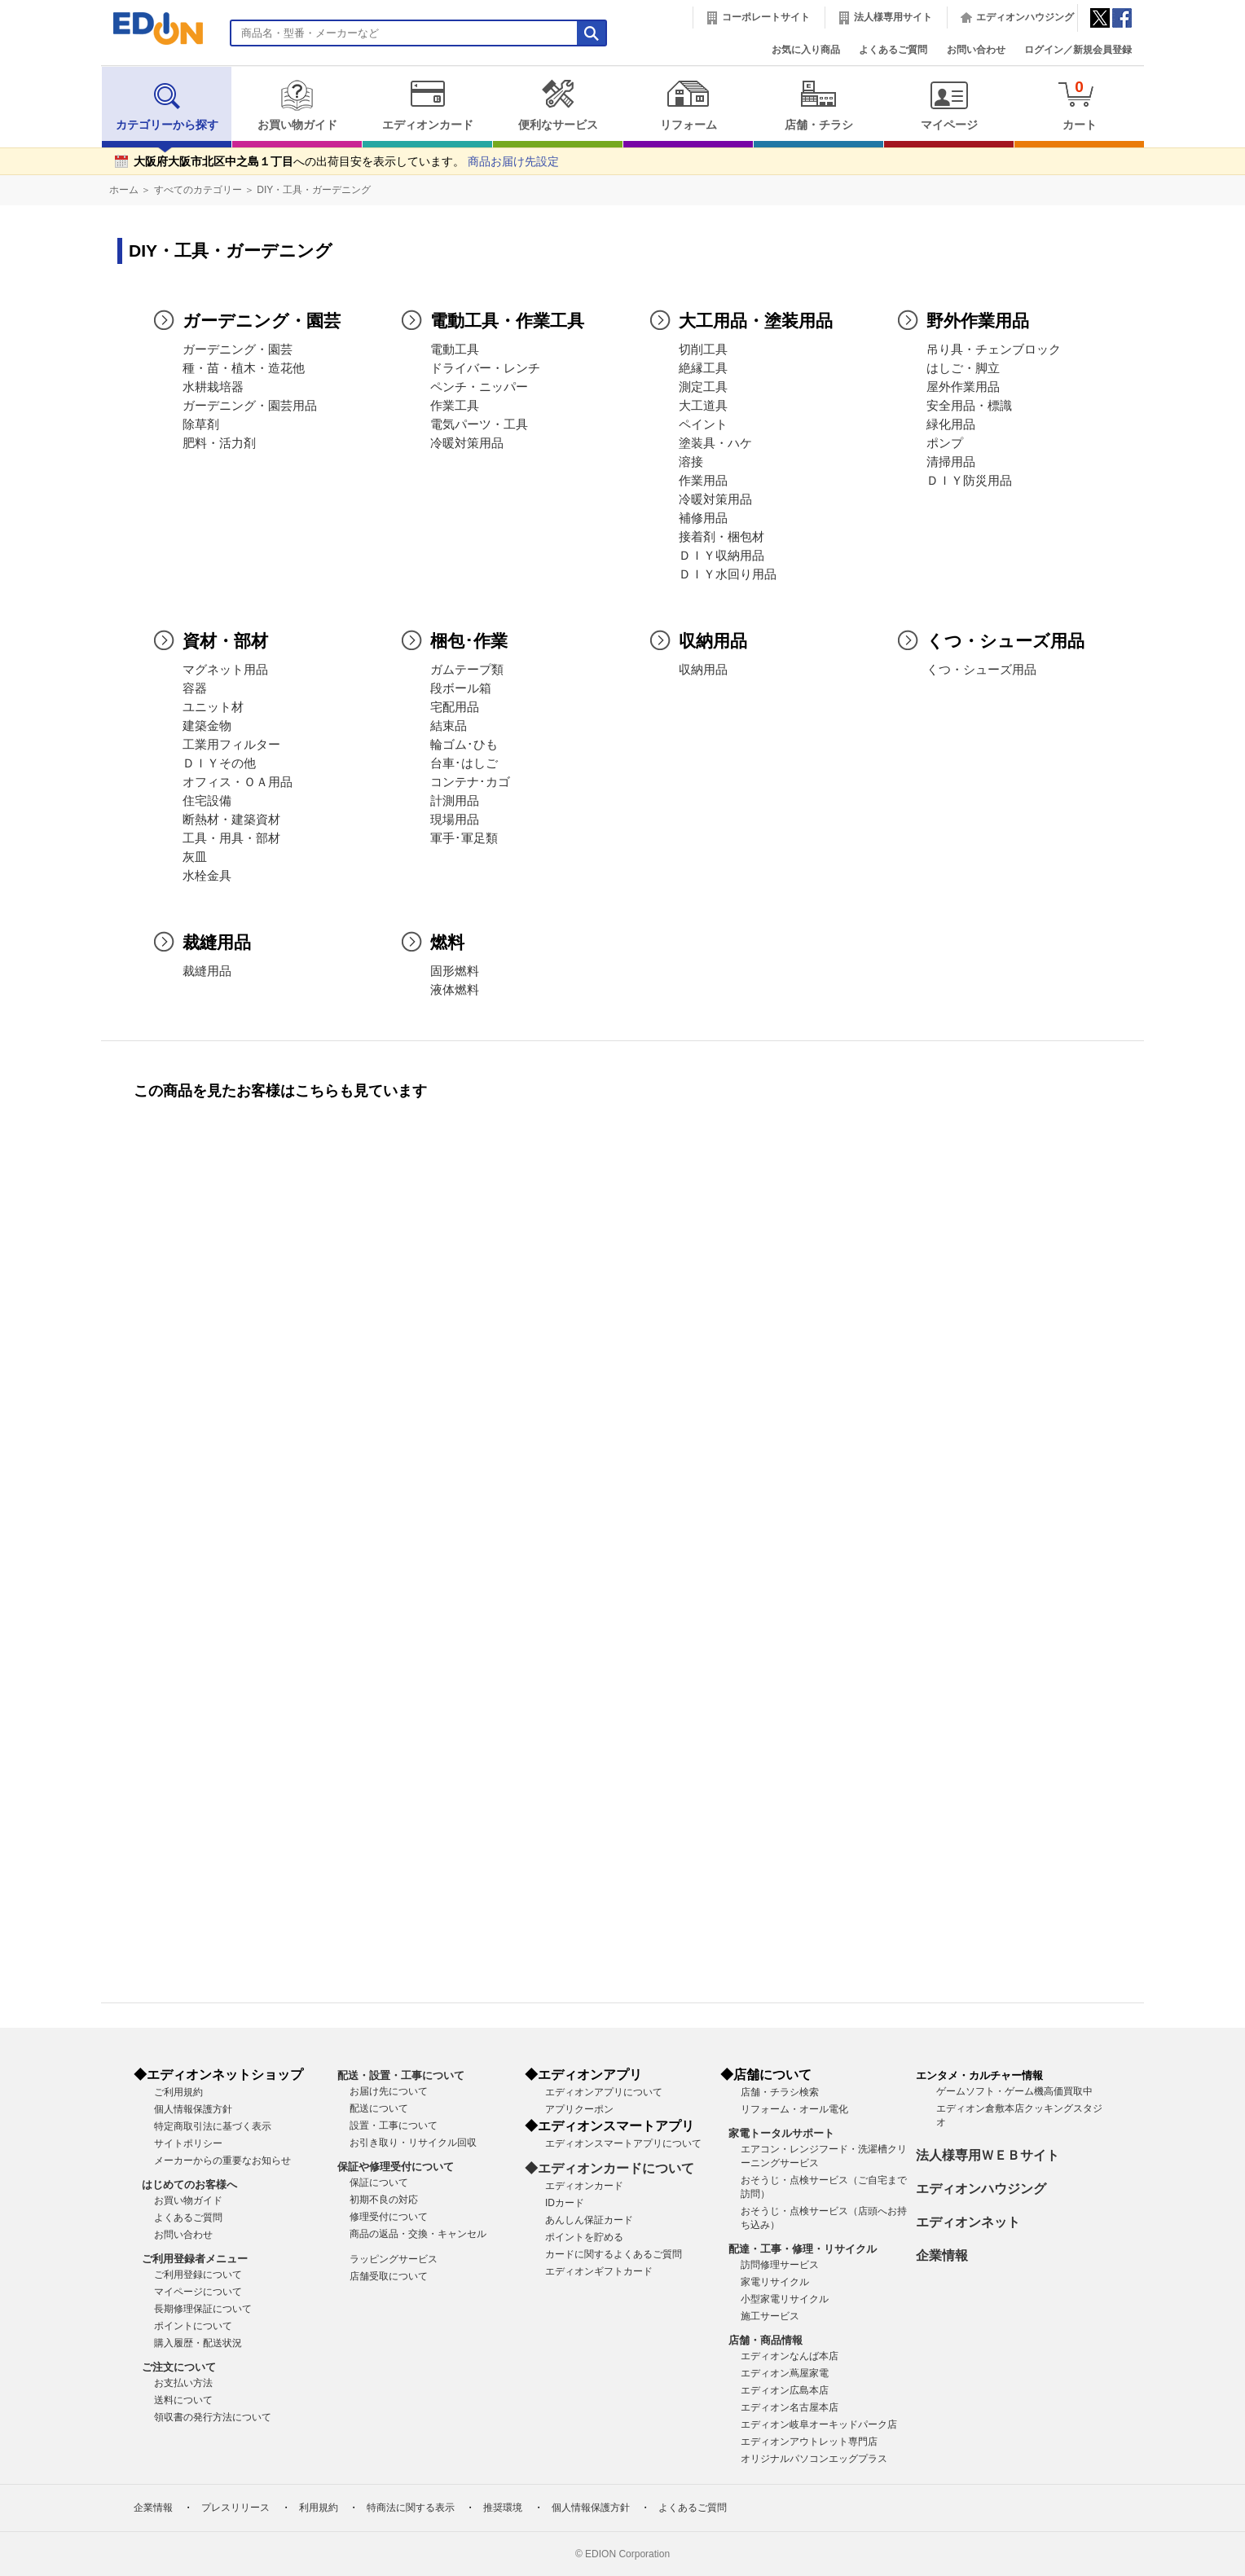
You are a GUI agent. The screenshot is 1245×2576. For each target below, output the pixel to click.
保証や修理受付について (395, 2167)
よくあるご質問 (893, 49)
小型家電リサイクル (785, 2299)
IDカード (564, 2203)
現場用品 (454, 819)
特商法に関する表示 (411, 2507)
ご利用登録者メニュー (195, 2259)
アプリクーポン (579, 2109)
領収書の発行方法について (212, 2417)
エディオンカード (427, 105)
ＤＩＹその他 (219, 763)
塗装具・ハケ (715, 443)
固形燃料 (454, 971)
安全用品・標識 (969, 405)
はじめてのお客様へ (189, 2184)
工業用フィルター (231, 744)
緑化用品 (950, 424)
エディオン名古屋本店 (789, 2407)
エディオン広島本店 (785, 2390)
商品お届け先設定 (513, 162)
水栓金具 (207, 875)
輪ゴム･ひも (464, 744)
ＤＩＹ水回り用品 (727, 574)
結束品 (448, 725)
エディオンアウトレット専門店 (809, 2441)
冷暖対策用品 (467, 443)
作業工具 (454, 405)
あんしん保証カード (589, 2220)
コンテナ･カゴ (470, 782)
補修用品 (703, 518)
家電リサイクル (775, 2282)
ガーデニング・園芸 (238, 349)
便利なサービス (557, 105)
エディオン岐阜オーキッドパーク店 (819, 2424)
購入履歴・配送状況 (198, 2343)
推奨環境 (502, 2507)
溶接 (691, 461)
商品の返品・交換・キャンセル (418, 2234)
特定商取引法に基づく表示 (212, 2126)
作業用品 (703, 480)
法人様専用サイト (893, 17)
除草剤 (201, 424)
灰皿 (195, 857)
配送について (379, 2108)
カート (1079, 104)
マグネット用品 (225, 669)
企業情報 (942, 2255)
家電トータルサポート (781, 2133)
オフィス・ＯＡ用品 (238, 782)
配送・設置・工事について (400, 2075)
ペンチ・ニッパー (479, 386)
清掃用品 (950, 461)
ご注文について (179, 2367)
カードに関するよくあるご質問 (613, 2254)
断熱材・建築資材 (231, 819)
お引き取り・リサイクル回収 (413, 2142)
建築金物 (207, 725)
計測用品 (454, 800)
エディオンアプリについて (603, 2092)
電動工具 (454, 349)
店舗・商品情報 (765, 2340)
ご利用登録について (198, 2274)
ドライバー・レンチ (485, 368)
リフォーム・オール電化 (794, 2109)
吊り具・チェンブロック (993, 349)
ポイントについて (193, 2326)
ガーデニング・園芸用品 (250, 405)
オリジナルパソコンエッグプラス (814, 2458)
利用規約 (318, 2507)
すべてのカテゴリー (198, 190)
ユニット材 (213, 707)
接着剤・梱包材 (721, 536)
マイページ (949, 105)
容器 (195, 688)
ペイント (703, 424)
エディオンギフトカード (599, 2271)
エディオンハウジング (1025, 17)
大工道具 (703, 405)
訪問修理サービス (780, 2264)
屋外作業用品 (963, 386)
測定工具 (703, 386)
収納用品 (703, 669)
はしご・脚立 (963, 368)
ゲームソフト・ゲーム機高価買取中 (1014, 2091)
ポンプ (944, 443)
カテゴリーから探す (167, 105)
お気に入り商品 (806, 49)
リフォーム (688, 105)
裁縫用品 (207, 971)
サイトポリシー (188, 2143)
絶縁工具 (703, 368)
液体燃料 (454, 989)
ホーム (124, 190)
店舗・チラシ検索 (780, 2092)
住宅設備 (207, 800)
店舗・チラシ (818, 105)
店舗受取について (389, 2276)
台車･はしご (464, 763)
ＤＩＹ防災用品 (969, 480)
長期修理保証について (203, 2308)
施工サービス (770, 2316)
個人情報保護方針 (193, 2109)
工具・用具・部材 (231, 838)
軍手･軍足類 (464, 838)
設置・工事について (394, 2125)
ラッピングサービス (394, 2259)
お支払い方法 (183, 2383)
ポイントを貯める (584, 2237)
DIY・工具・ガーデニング (314, 190)
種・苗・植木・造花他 (244, 368)
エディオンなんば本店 (789, 2356)
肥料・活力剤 (219, 443)
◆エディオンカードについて (609, 2168)
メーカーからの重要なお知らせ (222, 2160)
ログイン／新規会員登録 (1078, 49)
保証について (379, 2182)
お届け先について (389, 2091)
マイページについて (198, 2291)
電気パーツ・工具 (479, 424)
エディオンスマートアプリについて (623, 2143)
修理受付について (389, 2216)
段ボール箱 (460, 688)
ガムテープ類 (467, 669)
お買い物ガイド (297, 105)
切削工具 (703, 349)
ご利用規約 (178, 2092)
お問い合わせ (976, 49)
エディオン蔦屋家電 (785, 2373)
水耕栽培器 (213, 386)
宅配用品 (454, 707)
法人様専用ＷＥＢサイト (987, 2155)
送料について (183, 2400)
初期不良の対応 (384, 2199)
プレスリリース (235, 2507)
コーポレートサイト (766, 17)
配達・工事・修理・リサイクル (802, 2249)
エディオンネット (968, 2222)
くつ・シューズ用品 (981, 669)
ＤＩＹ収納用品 (721, 555)
